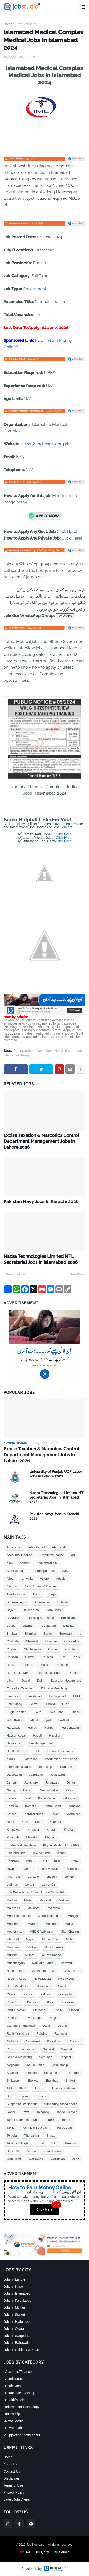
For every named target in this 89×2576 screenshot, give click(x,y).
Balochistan (31, 1610)
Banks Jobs (69, 1618)
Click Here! (67, 531)
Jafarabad (36, 1774)
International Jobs (19, 1767)
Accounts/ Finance (19, 1555)
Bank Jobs (53, 1610)
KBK (25, 1821)
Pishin (57, 2010)
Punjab (39, 262)
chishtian (71, 1649)
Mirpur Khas (50, 1939)
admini (24, 1563)
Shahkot (12, 2072)
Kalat (27, 1798)
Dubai (26, 1680)
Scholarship (60, 2065)
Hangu (32, 1727)
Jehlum (72, 1782)
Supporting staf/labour (22, 2104)
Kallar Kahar (46, 1798)
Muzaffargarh (16, 1963)
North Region (67, 1978)
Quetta (62, 2025)
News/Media (42, 1978)
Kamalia (30, 1806)
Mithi (69, 1939)
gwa (48, 1720)
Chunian (47, 1657)
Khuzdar (31, 1837)
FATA (76, 1696)
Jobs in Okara (14, 2328)
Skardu (39, 2088)
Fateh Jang (14, 1704)
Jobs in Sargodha (16, 2336)
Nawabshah (72, 1971)
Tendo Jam (64, 2127)
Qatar (46, 2025)
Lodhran (12, 1884)
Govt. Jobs (44, 1050)
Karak (55, 1814)
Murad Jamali (53, 1947)
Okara (11, 1994)
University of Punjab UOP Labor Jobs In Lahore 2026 (55, 1474)
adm (10, 1563)
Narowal (66, 1963)
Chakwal (32, 1641)
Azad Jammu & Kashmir (40, 1586)
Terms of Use (13, 2485)
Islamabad (11, 1055)
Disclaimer (11, 2478)
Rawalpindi (54, 2041)
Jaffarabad (57, 1774)
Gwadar (63, 1720)
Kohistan (13, 1861)
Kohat (61, 1853)
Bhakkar (69, 1625)
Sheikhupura (52, 2072)
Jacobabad (14, 1774)
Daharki (26, 1665)
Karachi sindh (33, 1814)
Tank (51, 2120)
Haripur (49, 1727)
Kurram (73, 1861)
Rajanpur (61, 2033)
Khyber (50, 1837)
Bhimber (30, 1633)
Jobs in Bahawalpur (18, 2342)
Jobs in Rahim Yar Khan (21, 2350)
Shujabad (51, 2080)
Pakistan (46, 1994)
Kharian (69, 1829)
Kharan (51, 1829)
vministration (52, 2151)
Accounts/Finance (51, 1555)
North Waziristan (18, 1986)
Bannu (11, 1625)
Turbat (39, 2143)
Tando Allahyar (66, 2112)
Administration (25, 23)
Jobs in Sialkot (14, 2314)
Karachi (12, 1814)
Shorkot (32, 2080)
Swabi (11, 2112)
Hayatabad (14, 1743)
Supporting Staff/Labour (60, 2104)
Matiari (69, 1923)
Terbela (12, 2135)
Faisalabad (34, 1696)
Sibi (9, 2088)
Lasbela (52, 1876)
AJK (65, 1571)
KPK (57, 1861)
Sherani (74, 2072)
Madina (12, 1900)
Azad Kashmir (16, 1594)
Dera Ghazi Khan (18, 1672)
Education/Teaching (20, 1688)
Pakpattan (67, 1994)
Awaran (12, 1586)
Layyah (70, 1876)
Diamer (74, 1672)
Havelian (55, 1735)
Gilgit (65, 1704)
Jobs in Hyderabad (17, 2322)
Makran (64, 1900)
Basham (28, 1625)
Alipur (10, 1578)
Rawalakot (32, 2041)
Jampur (12, 1782)
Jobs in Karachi (15, 2286)
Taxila (10, 2127)
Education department (66, 1680)
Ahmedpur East (44, 1571)
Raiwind (41, 2033)
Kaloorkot (68, 1798)
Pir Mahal (39, 2010)
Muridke (12, 1955)
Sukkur (41, 2096)
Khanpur (33, 1829)
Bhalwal (12, 1633)
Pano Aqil (13, 2002)
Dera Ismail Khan (49, 1672)
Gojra (37, 1712)
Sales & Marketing (19, 2057)
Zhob (75, 2159)
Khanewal (13, 1829)
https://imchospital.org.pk (45, 443)
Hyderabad (29, 1759)
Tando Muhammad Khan (23, 2120)
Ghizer (33, 1704)
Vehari (31, 2151)
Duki (40, 1680)
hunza (11, 1759)
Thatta (51, 2135)
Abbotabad (14, 1547)
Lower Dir (48, 1884)
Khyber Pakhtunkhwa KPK (61, 1845)
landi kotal (14, 1876)
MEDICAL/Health (41, 1931)
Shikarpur (13, 2080)
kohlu (29, 1861)
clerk (77, 1657)
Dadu (10, 1665)
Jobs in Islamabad (17, 2293)
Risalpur (75, 2041)
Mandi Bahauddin (19, 1916)
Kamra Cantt (52, 1806)
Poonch (12, 2018)
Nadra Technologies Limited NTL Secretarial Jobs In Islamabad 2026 (41, 1259)
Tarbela (66, 2120)
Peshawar (67, 2002)
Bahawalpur (42, 1602)
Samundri (45, 2057)
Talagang (43, 2112)
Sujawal (24, 2096)
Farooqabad (57, 1696)
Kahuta (11, 1798)
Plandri (74, 2010)
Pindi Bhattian (16, 2010)
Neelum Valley (16, 1978)
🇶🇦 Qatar (42, 2552)
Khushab (13, 1837)
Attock (60, 1578)
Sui (9, 2096)
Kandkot (74, 1806)
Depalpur (62, 1665)
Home (8, 23)
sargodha (13, 2065)
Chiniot (53, 1649)
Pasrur (31, 2002)
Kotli (44, 1861)
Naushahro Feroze (43, 1971)
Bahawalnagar (16, 1602)
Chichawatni (32, 1649)
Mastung (51, 1923)
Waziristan (58, 2159)
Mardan (33, 1923)
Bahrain (62, 1602)
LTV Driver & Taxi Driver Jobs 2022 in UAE (36, 1892)
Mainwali (45, 1900)
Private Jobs (33, 2018)
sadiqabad (28, 2049)
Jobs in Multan (14, 2307)
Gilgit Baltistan (16, 1712)
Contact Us (12, 2471)
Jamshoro (31, 1782)
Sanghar (65, 2057)
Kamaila (12, 1806)
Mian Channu (70, 1931)
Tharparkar (31, 2135)
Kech (38, 1821)
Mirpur (30, 1939)
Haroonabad (70, 1727)
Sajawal (66, 2049)
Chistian (12, 1657)
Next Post (76, 1274)
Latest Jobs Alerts (17, 2499)
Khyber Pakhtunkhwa (21, 1845)
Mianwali (13, 1939)
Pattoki (48, 2002)
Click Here (63, 834)
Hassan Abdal (16, 1735)
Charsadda (72, 1641)
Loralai (30, 1884)
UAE (54, 2143)
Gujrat (34, 1720)
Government (34, 288)
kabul (69, 1790)
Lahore (27, 1869)
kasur (10, 1821)
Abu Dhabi (59, 1547)
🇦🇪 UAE (26, 2552)
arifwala (27, 1578)
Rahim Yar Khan (18, 2033)
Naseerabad (15, 1971)
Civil (63, 1657)
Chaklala (13, 1641)
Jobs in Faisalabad (17, 2300)
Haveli (37, 1735)
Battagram (49, 1625)
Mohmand (13, 1947)
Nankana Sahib (42, 1963)
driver (10, 1680)
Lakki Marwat (49, 1869)
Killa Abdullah (16, 1853)
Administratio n (47, 1563)
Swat (25, 2112)
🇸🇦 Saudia (61, 2552)
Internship (45, 1767)
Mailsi (28, 1900)
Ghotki (50, 1704)
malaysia (54, 1908)
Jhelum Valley (49, 1790)
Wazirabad (35, 2159)
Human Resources (60, 1751)
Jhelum (27, 1790)
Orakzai (27, 1994)
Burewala (65, 1633)
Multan (32, 1947)
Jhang (11, 1790)
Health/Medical (17, 1751)
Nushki (62, 1986)
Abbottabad (37, 1547)
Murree (30, 1955)
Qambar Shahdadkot (21, 2025)
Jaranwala (52, 1782)
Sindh (23, 2088)
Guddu (75, 1712)
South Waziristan (63, 2088)
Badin (37, 1594)
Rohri (10, 2049)
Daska (43, 1665)
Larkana (33, 1876)
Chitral (29, 1657)
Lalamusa (72, 1869)
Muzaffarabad (51, 1955)
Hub (37, 1751)
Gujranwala (14, 1720)
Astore (44, 1578)
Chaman (51, 1641)
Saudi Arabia (35, 2065)
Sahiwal (48, 2049)
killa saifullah (41, 1853)
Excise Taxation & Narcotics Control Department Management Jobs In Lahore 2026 (41, 1141)
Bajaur (11, 1610)
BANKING (14, 1618)
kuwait (11, 1869)
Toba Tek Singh (17, 2143)
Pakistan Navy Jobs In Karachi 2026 (41, 1201)
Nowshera (44, 1986)
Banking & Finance (41, 1618)
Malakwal (33, 1908)
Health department (68, 1050)
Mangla (73, 1916)
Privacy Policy (14, 2492)
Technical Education (35, 2127)
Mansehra (13, 1923)
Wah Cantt (14, 2159)
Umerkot (71, 2143)
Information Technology (61, 1759)
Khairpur (55, 1821)
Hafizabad (14, 1727)
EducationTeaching (54, 1688)
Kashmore (73, 1814)
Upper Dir (13, 2151)
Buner (48, 1633)
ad (73, 1555)
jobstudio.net (62, 827)
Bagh (52, 1594)
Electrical (13, 1696)
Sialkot (70, 2080)
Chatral (12, 1649)
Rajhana (12, 2041)
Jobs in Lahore (14, 2279)
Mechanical (14, 1931)
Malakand (13, 1908)
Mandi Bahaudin (49, 1916)
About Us (10, 2464)
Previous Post (15, 1274)
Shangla (31, 2072)
